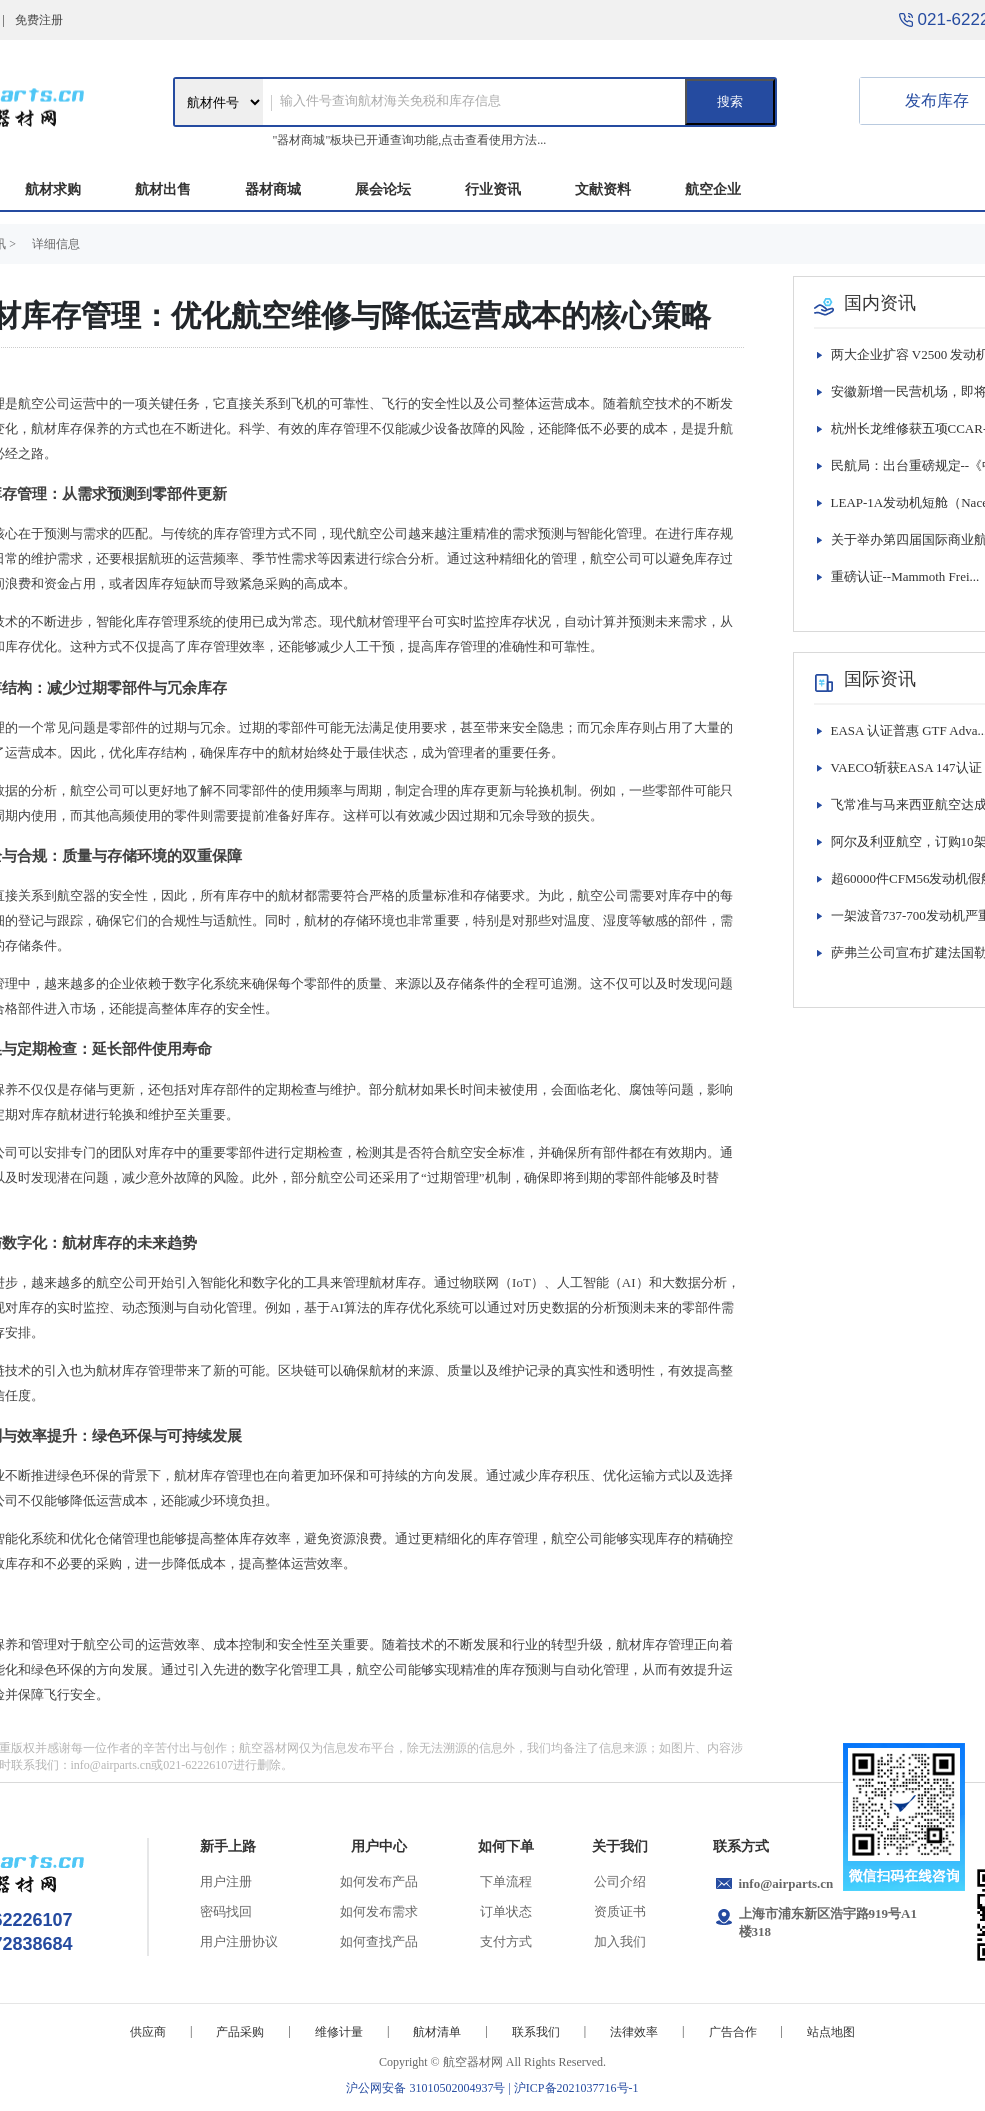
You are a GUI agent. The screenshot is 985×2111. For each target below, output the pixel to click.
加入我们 (620, 1941)
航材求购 (53, 189)
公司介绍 (620, 1881)
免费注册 (39, 20)
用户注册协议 (239, 1941)
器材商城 (273, 189)
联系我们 (536, 2032)
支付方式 (506, 1941)
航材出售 (163, 189)
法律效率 (634, 2032)
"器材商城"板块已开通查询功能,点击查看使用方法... (410, 140)
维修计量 (339, 2032)
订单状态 (506, 1911)
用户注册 (226, 1881)
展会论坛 (383, 189)
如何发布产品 (379, 1881)
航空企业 (713, 189)
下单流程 (506, 1881)
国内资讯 (880, 303)
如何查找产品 (379, 1941)
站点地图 (831, 2032)
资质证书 (620, 1911)
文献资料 (603, 189)
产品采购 (240, 2032)
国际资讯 (880, 679)
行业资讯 (493, 189)
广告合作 (733, 2032)
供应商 (148, 2032)
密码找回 (226, 1911)
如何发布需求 (379, 1911)
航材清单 (437, 2032)
